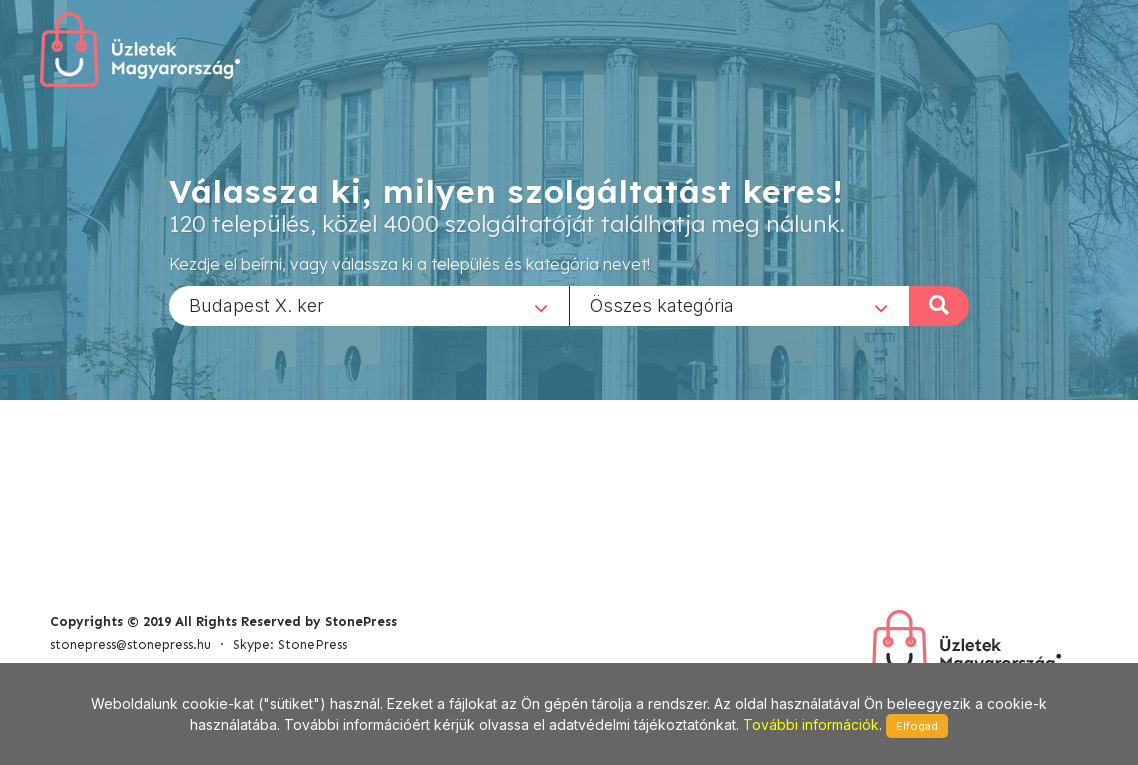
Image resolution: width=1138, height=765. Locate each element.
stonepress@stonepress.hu (130, 644)
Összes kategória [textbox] (662, 304)
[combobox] (369, 305)
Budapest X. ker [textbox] (256, 304)
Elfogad (917, 726)
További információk (811, 724)
